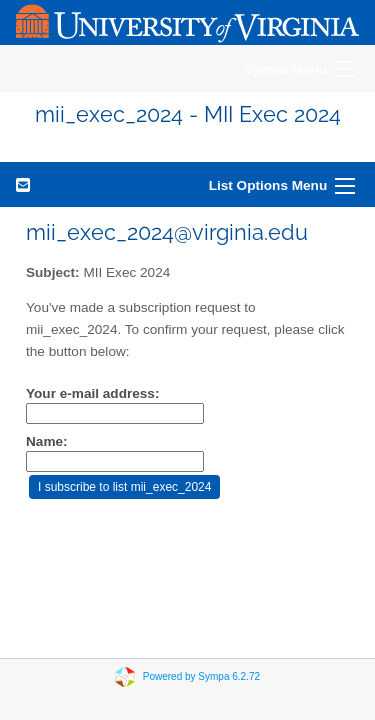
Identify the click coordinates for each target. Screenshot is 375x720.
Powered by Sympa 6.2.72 (201, 676)
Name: (47, 441)
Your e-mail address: (92, 393)
